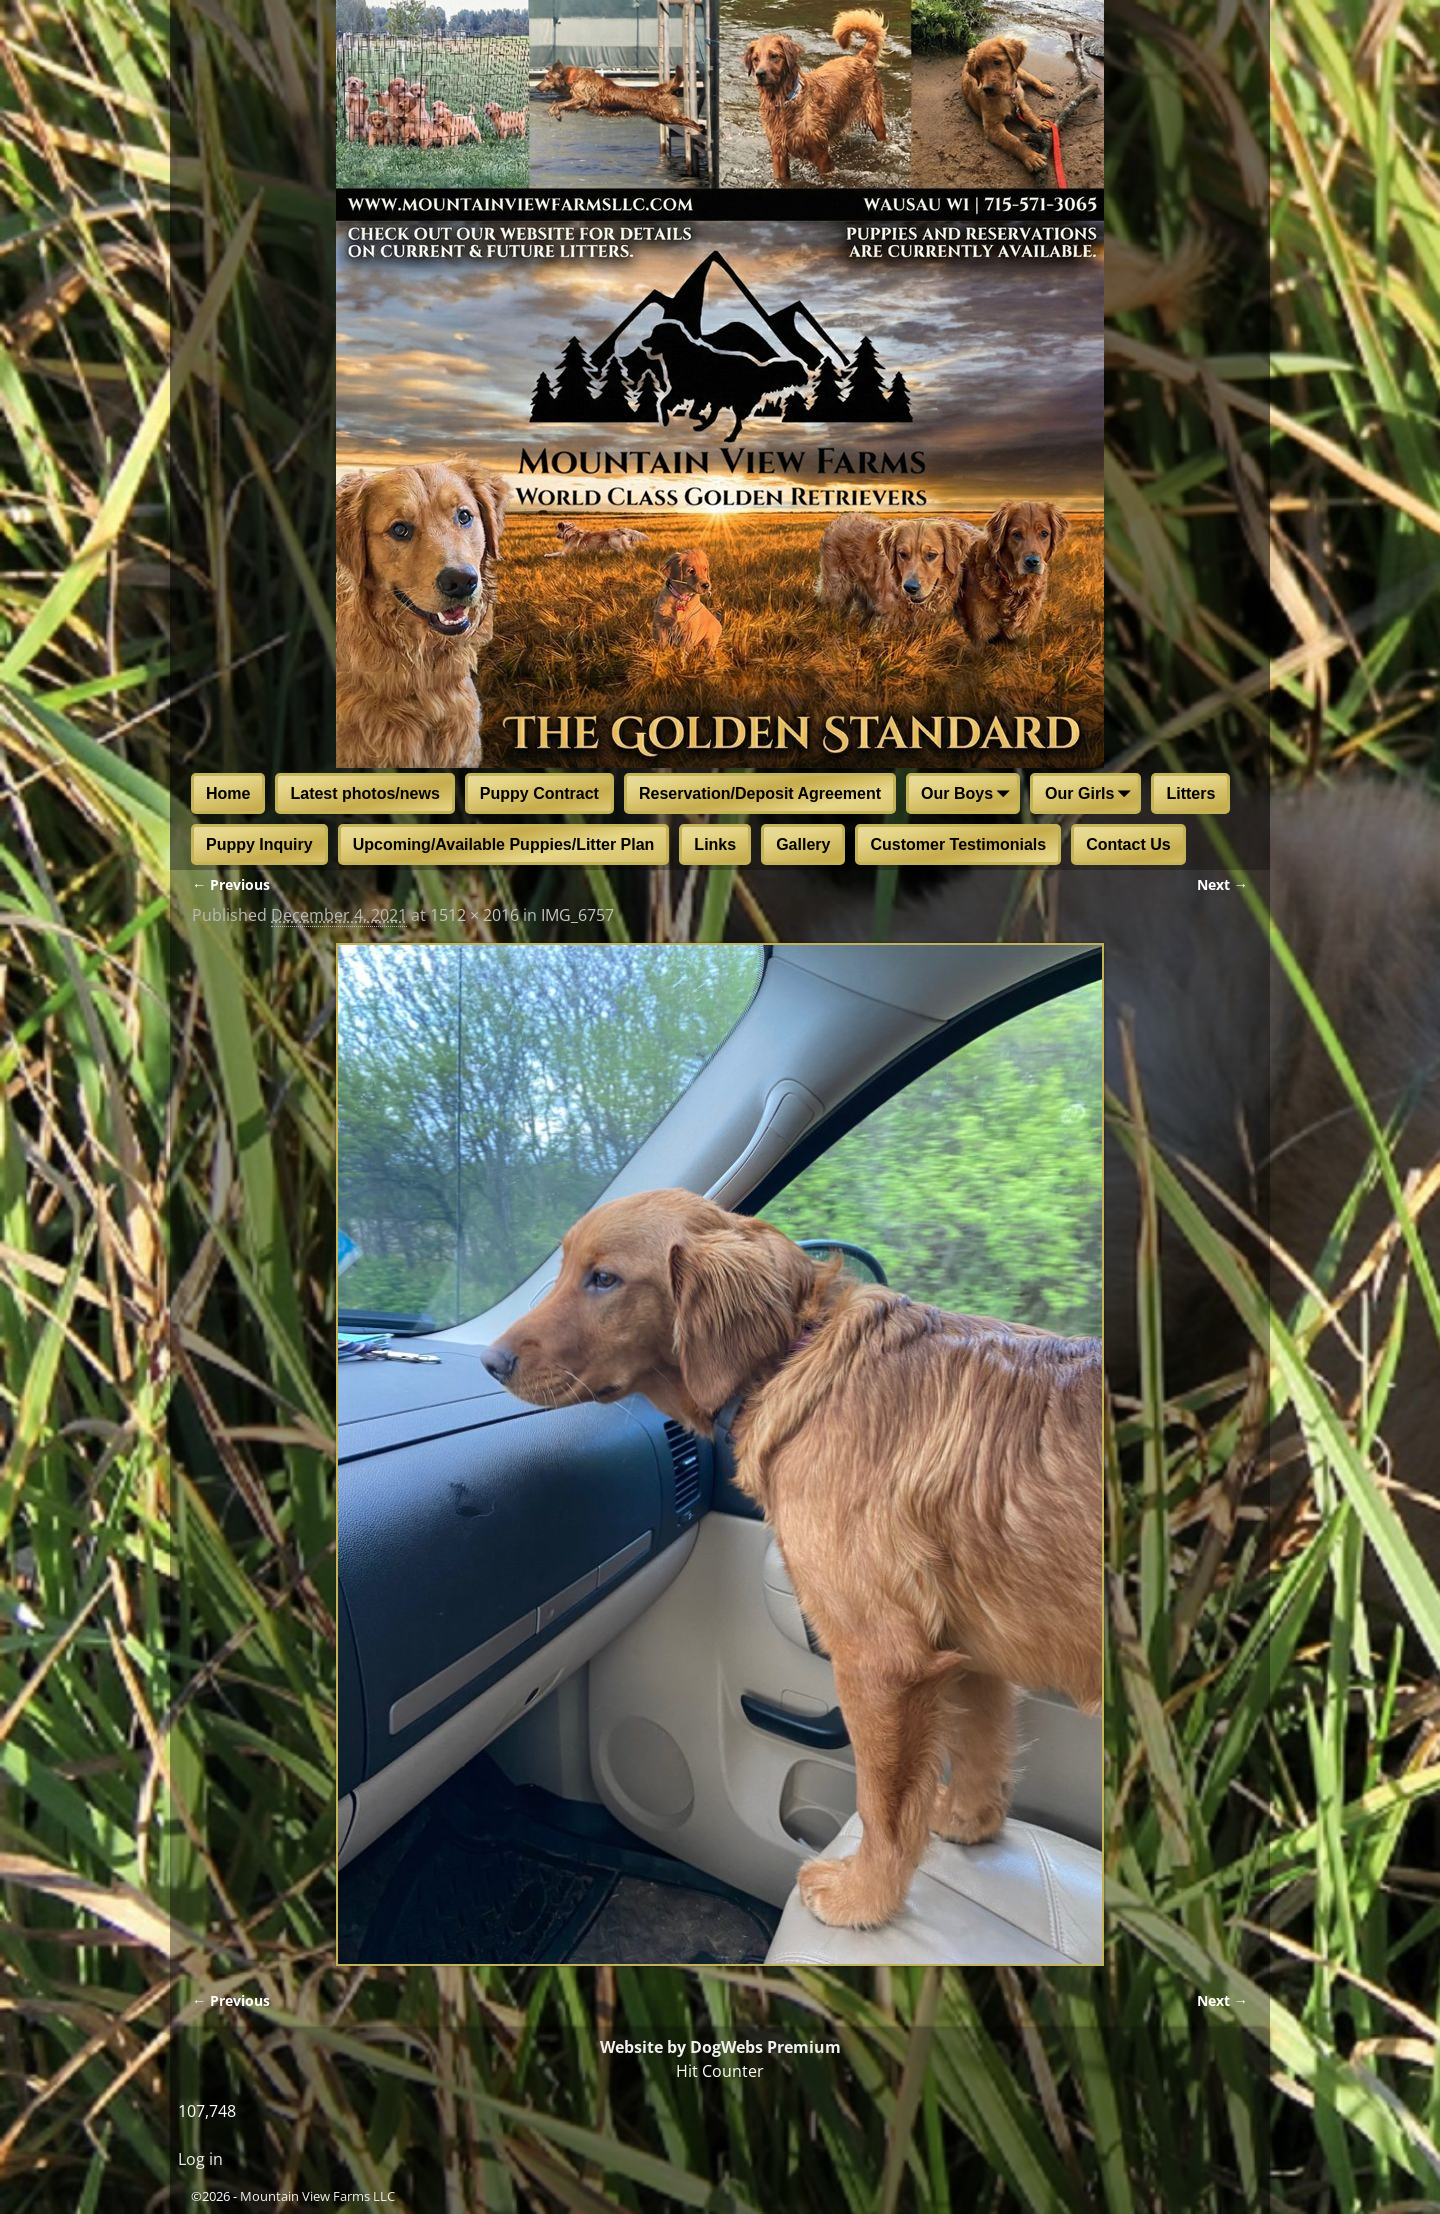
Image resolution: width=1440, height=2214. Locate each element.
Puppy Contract (539, 793)
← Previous (231, 884)
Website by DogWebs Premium (720, 2047)
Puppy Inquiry (259, 844)
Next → (1222, 884)
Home (228, 793)
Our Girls (1091, 795)
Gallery (803, 844)
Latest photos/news (364, 793)
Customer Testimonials (958, 844)
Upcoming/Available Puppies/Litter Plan (504, 844)
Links (715, 844)
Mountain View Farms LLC (317, 2196)
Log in (200, 2159)
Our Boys (969, 795)
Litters (1190, 793)
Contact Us (1128, 844)
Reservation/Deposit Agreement (760, 793)
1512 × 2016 (474, 915)
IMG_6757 (577, 915)
